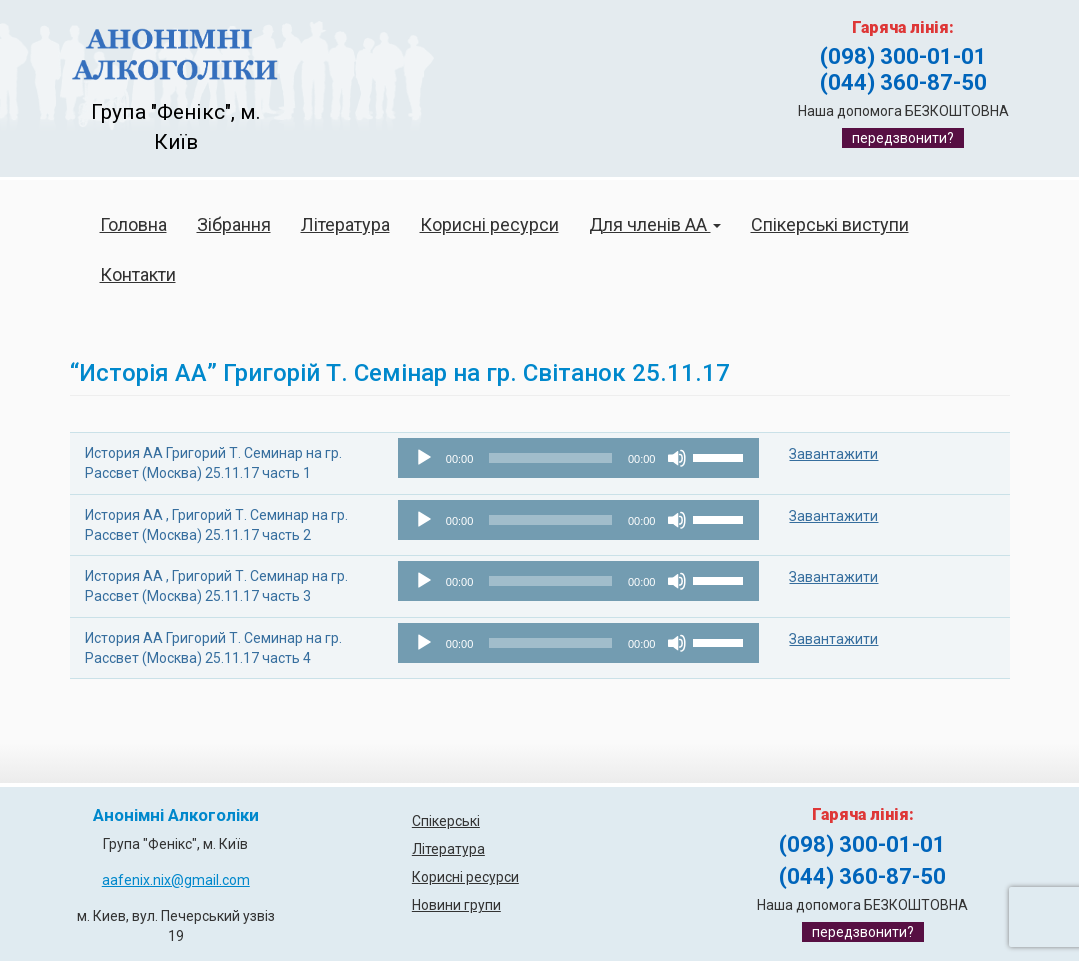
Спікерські (446, 821)
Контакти (138, 274)
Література (345, 224)
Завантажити (833, 454)
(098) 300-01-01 (903, 56)
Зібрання (234, 224)
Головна (133, 224)
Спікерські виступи (830, 224)
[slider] (550, 458)
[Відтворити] (424, 458)
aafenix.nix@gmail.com (176, 880)
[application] (579, 458)
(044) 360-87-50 (903, 82)
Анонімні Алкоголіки (176, 815)
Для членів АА (655, 224)
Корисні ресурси (489, 224)
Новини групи (456, 905)
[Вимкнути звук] (677, 458)
